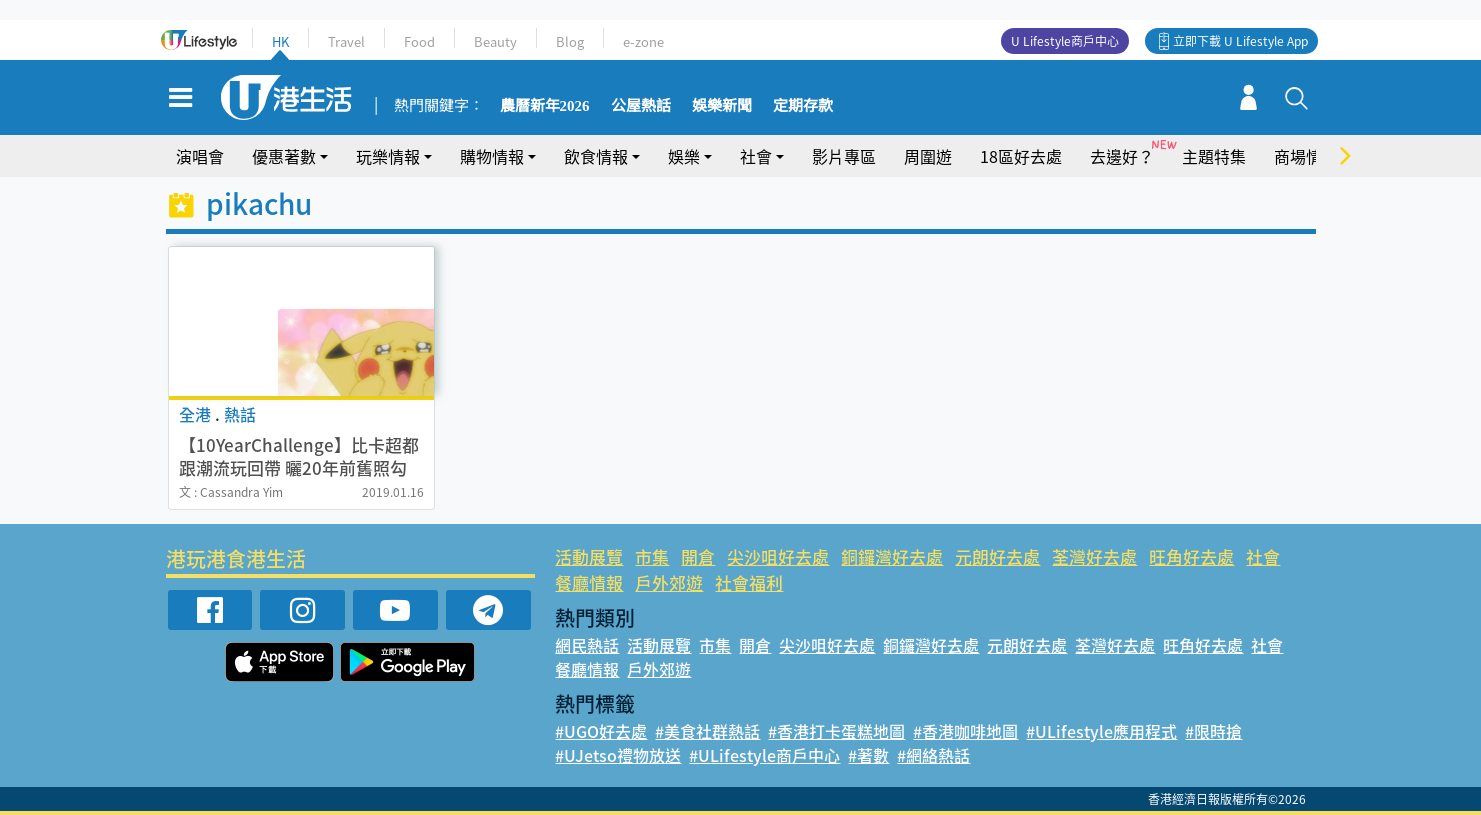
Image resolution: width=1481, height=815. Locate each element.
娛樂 (684, 156)
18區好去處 (1021, 156)
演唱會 (200, 156)
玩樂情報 (388, 156)
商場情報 (1306, 156)
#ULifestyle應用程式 (1101, 731)
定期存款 (803, 106)
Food (419, 41)
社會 (756, 156)
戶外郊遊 (669, 582)
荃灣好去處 (1094, 556)
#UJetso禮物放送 (618, 755)
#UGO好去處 (601, 731)
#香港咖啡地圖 (965, 731)
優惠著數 (284, 156)
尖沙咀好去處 (778, 556)
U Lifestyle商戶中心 (1065, 41)
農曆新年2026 (545, 106)
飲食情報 (596, 156)
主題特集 (1214, 156)
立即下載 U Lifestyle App (1240, 41)
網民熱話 (587, 645)
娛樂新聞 (722, 106)
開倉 (698, 556)
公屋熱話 (641, 106)
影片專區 (844, 156)
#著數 (868, 755)
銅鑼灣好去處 (892, 556)
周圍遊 (928, 156)
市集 (652, 556)
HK (280, 41)
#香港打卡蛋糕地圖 (836, 731)
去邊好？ (1122, 156)
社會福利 (749, 582)
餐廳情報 (589, 582)
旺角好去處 (1191, 556)
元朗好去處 (997, 556)
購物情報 (492, 156)
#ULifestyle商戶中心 (764, 755)
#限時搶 (1213, 731)
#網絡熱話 (933, 755)
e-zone (643, 41)
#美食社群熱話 (707, 731)
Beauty (495, 41)
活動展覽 (589, 556)
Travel (346, 41)
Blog (570, 41)
